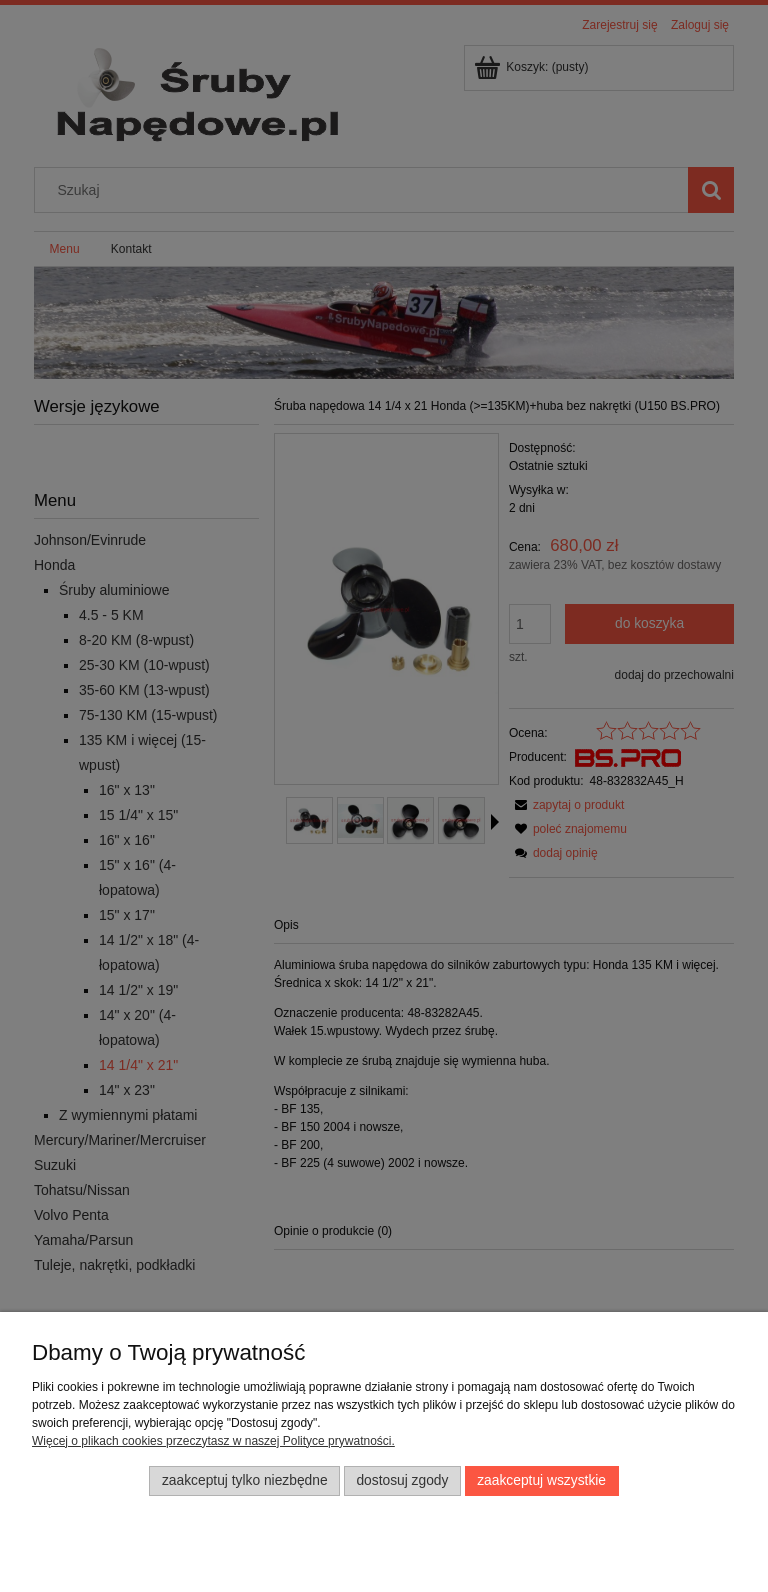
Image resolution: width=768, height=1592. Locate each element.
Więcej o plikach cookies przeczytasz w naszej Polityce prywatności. (213, 1441)
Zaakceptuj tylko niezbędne (245, 1480)
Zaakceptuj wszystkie (541, 1480)
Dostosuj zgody (402, 1480)
